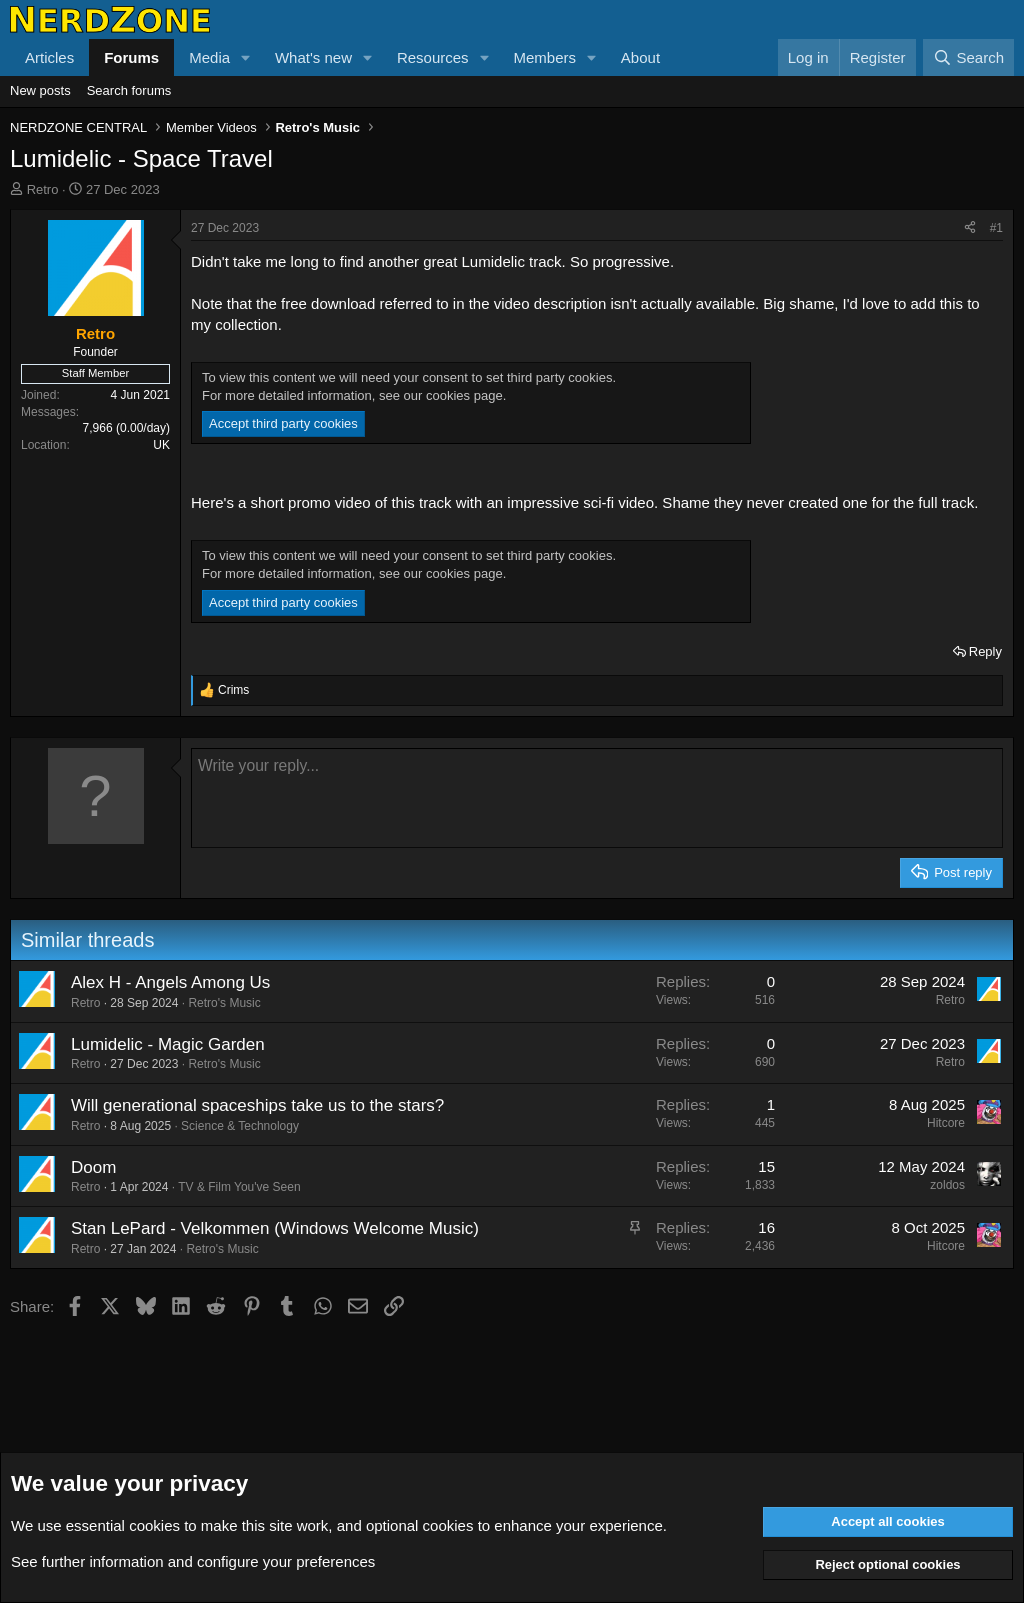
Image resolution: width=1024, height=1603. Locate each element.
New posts (40, 90)
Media (209, 57)
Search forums (129, 90)
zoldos (947, 1185)
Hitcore (946, 1123)
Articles (49, 57)
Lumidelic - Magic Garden (168, 1044)
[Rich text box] (597, 798)
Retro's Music (224, 1003)
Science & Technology (240, 1126)
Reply (985, 651)
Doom (93, 1167)
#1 (996, 228)
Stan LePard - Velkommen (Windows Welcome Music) (275, 1228)
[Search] (968, 57)
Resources (433, 57)
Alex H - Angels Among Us (170, 982)
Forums (131, 57)
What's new (313, 57)
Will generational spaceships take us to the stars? (257, 1105)
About (640, 57)
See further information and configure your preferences (193, 1561)
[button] (246, 57)
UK (161, 445)
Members (544, 57)
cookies (154, 1525)
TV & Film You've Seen (239, 1187)
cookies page (464, 395)
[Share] (970, 228)
